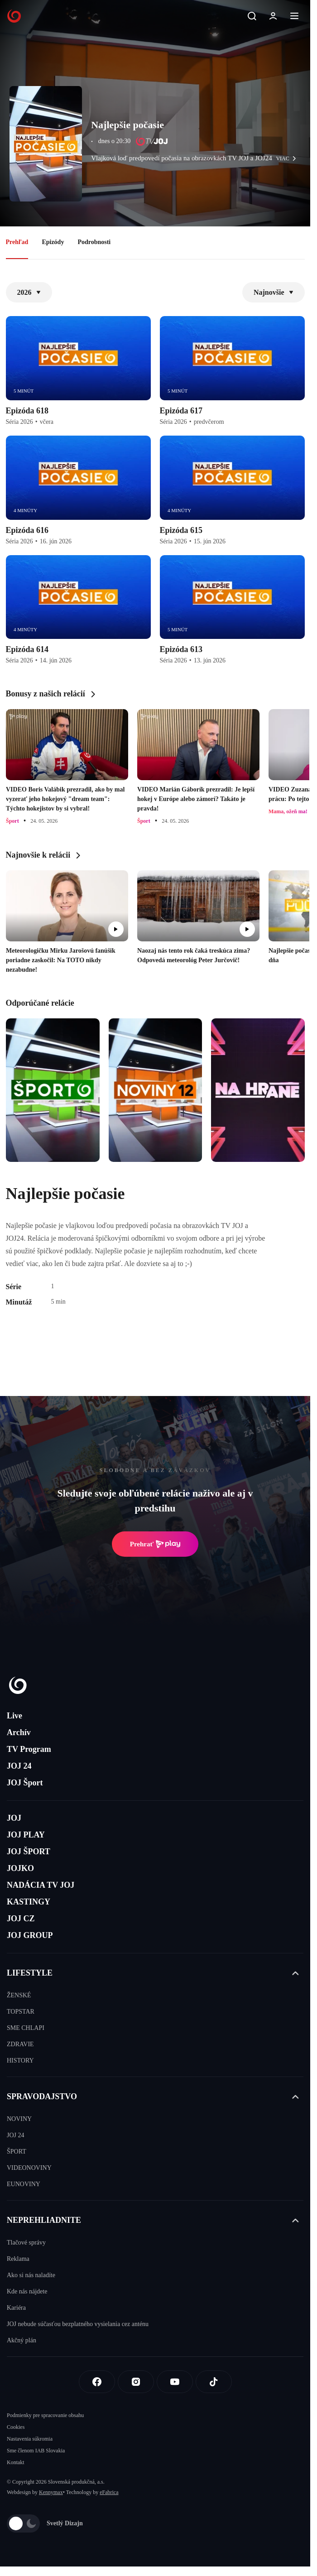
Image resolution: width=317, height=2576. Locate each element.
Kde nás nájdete (27, 2291)
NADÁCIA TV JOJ (40, 1885)
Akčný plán (21, 2340)
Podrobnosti (93, 242)
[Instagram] (136, 2381)
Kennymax (51, 2492)
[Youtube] (175, 2381)
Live (14, 1715)
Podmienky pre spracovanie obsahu (45, 2415)
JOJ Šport (25, 1782)
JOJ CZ (21, 1918)
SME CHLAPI (25, 2027)
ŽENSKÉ (19, 1995)
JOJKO (20, 1868)
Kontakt (15, 2462)
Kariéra (16, 2307)
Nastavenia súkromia (30, 2439)
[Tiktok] (214, 2381)
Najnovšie (273, 292)
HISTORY (20, 2060)
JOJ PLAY (26, 1834)
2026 (29, 292)
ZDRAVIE (20, 2044)
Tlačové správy (26, 2242)
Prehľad (17, 242)
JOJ (14, 1818)
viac (288, 158)
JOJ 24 (19, 1765)
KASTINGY (28, 1901)
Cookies (15, 2427)
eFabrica (109, 2492)
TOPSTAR (20, 2011)
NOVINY (19, 2118)
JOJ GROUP (30, 1935)
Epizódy (53, 242)
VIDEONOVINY (29, 2167)
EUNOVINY (23, 2184)
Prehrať (155, 1544)
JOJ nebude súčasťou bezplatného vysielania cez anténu (78, 2324)
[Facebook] (97, 2381)
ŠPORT (16, 2151)
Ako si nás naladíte (31, 2275)
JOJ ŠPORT (28, 1851)
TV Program (29, 1749)
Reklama (18, 2258)
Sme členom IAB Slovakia (36, 2450)
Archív (19, 1732)
